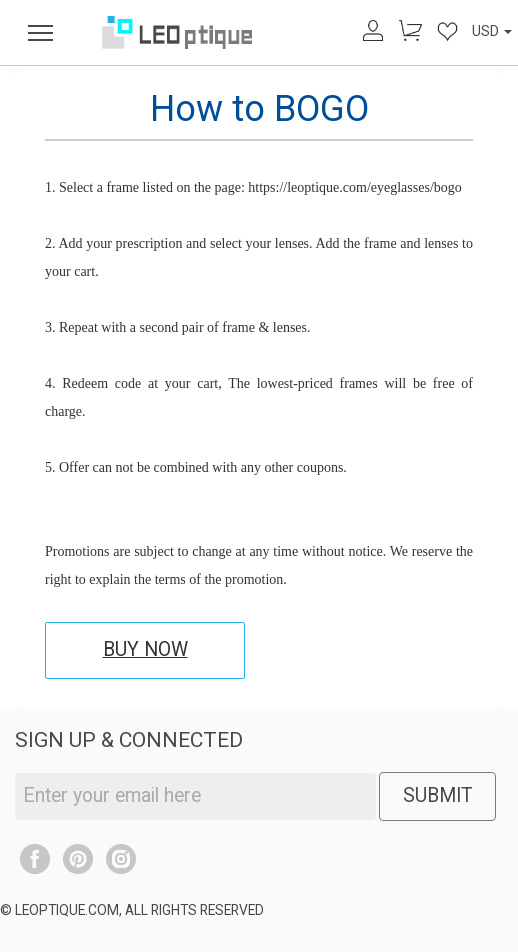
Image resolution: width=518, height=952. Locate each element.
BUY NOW (145, 649)
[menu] (40, 32)
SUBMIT (438, 795)
